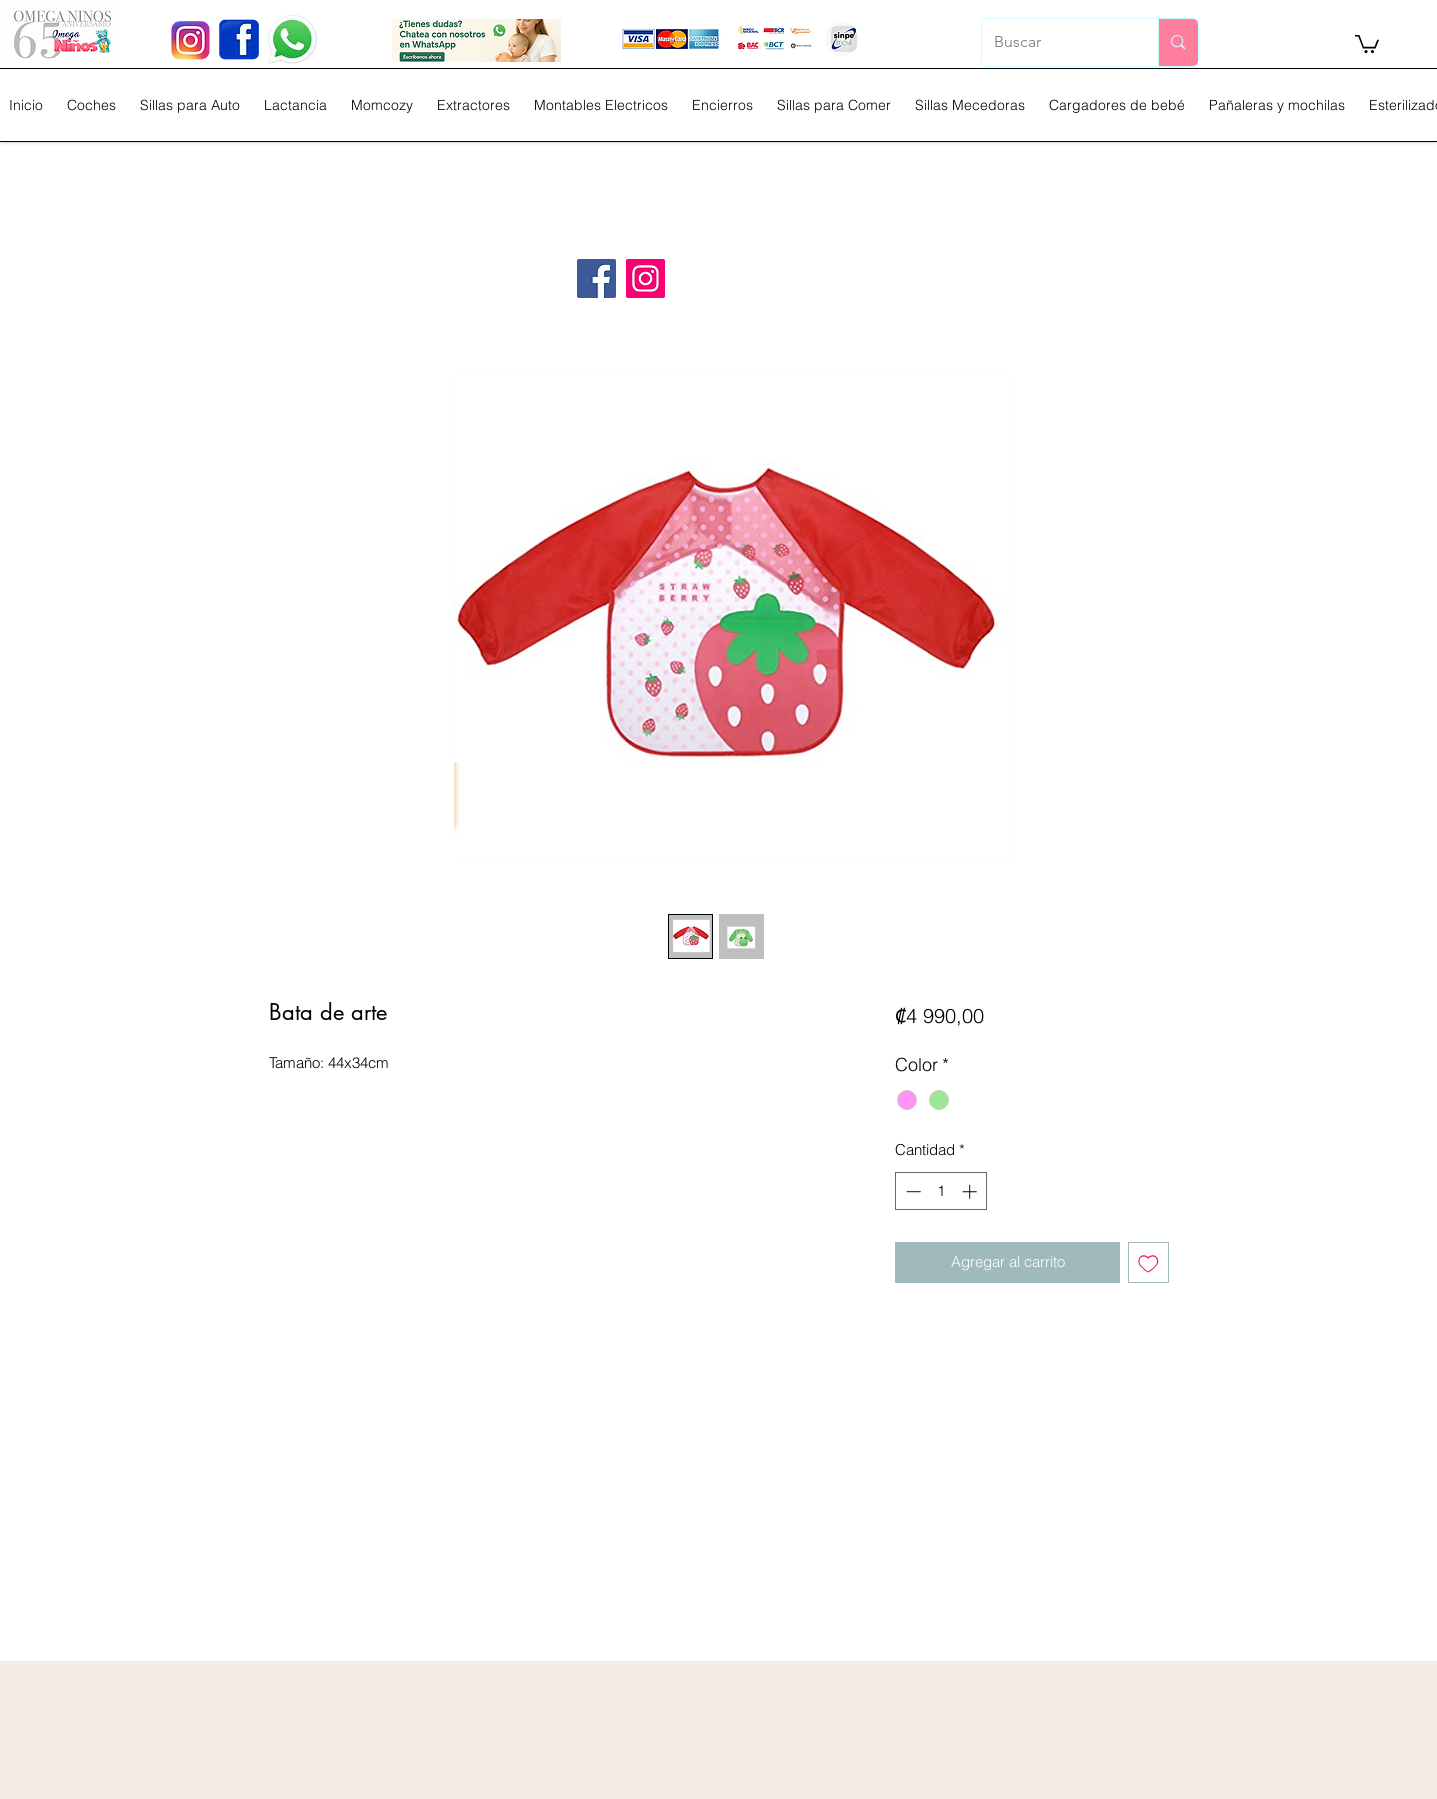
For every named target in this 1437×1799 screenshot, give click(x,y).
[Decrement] (911, 1191)
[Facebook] (596, 278)
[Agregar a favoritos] (1148, 1262)
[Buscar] (1055, 42)
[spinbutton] (941, 1191)
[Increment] (971, 1191)
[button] (1367, 43)
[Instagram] (645, 278)
